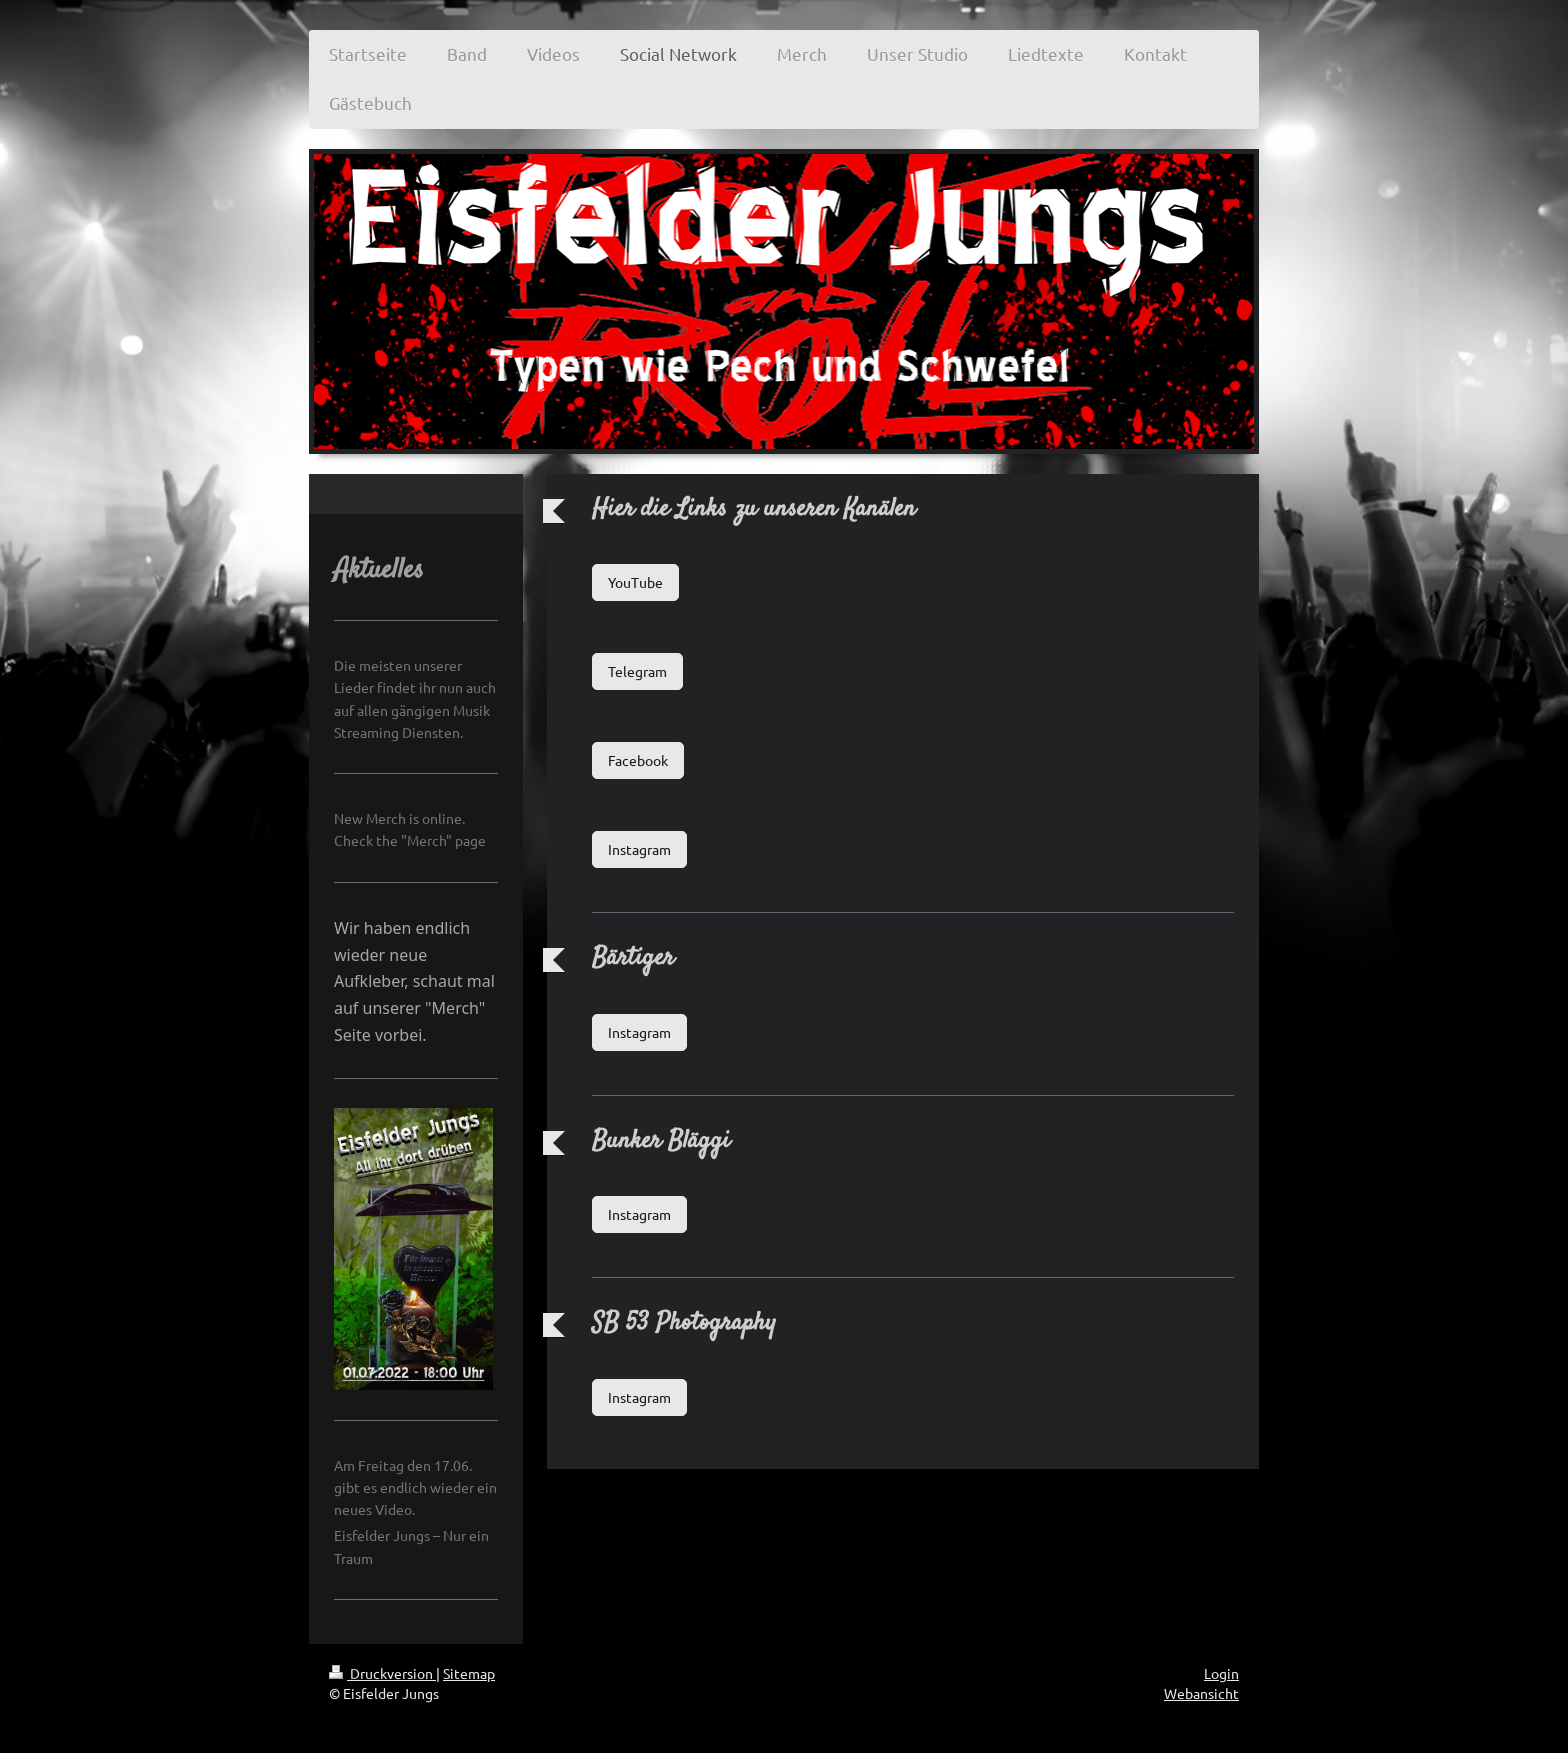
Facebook (638, 760)
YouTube (635, 582)
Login (1221, 1673)
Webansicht (1201, 1693)
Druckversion (382, 1673)
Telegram (637, 671)
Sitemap (469, 1673)
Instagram (639, 849)
